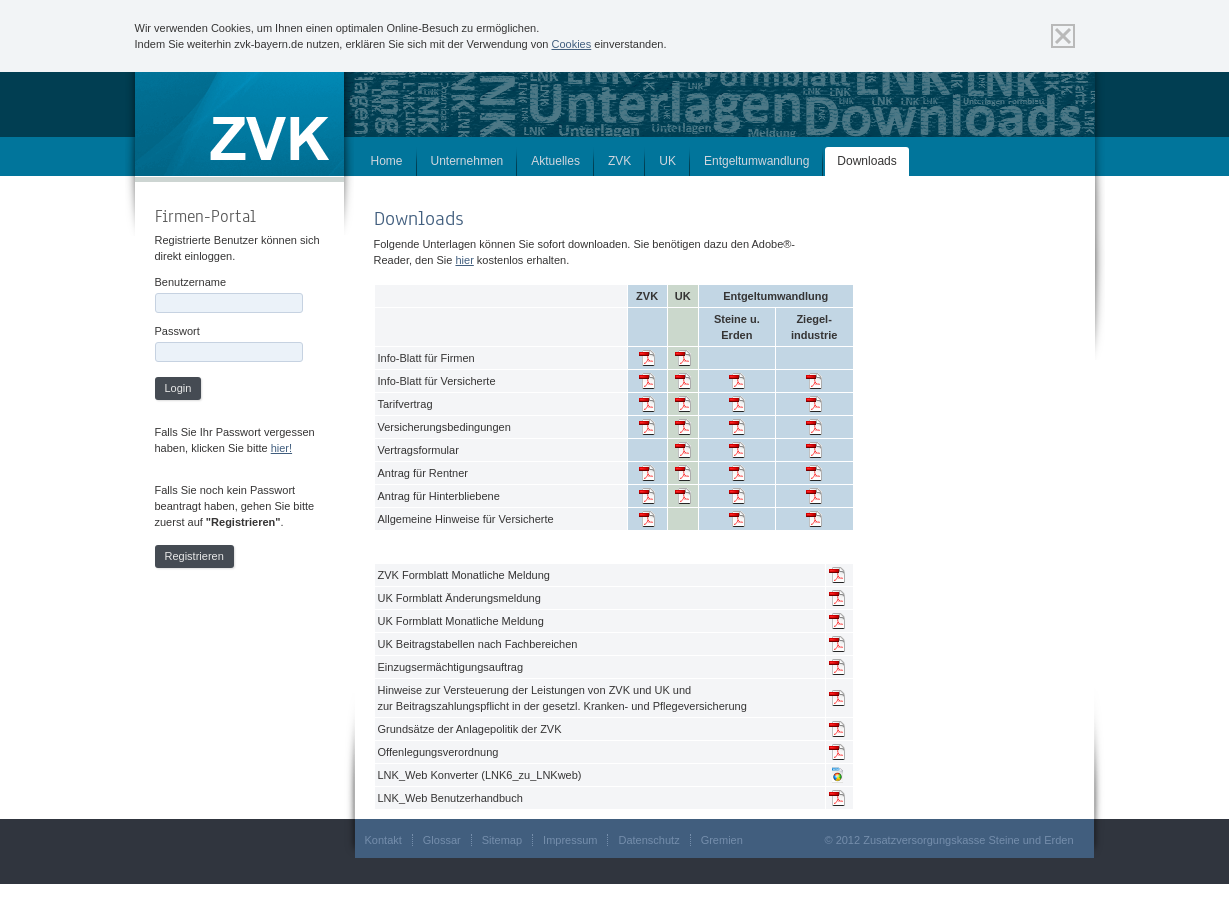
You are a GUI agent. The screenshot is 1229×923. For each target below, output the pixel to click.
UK (667, 161)
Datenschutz (648, 840)
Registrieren (194, 556)
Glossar (442, 840)
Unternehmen (467, 161)
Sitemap (502, 840)
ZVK (619, 161)
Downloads (866, 161)
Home (387, 161)
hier (464, 260)
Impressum (570, 840)
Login (178, 388)
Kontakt (383, 840)
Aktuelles (555, 161)
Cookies (572, 44)
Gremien (722, 840)
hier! (281, 448)
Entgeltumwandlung (756, 161)
